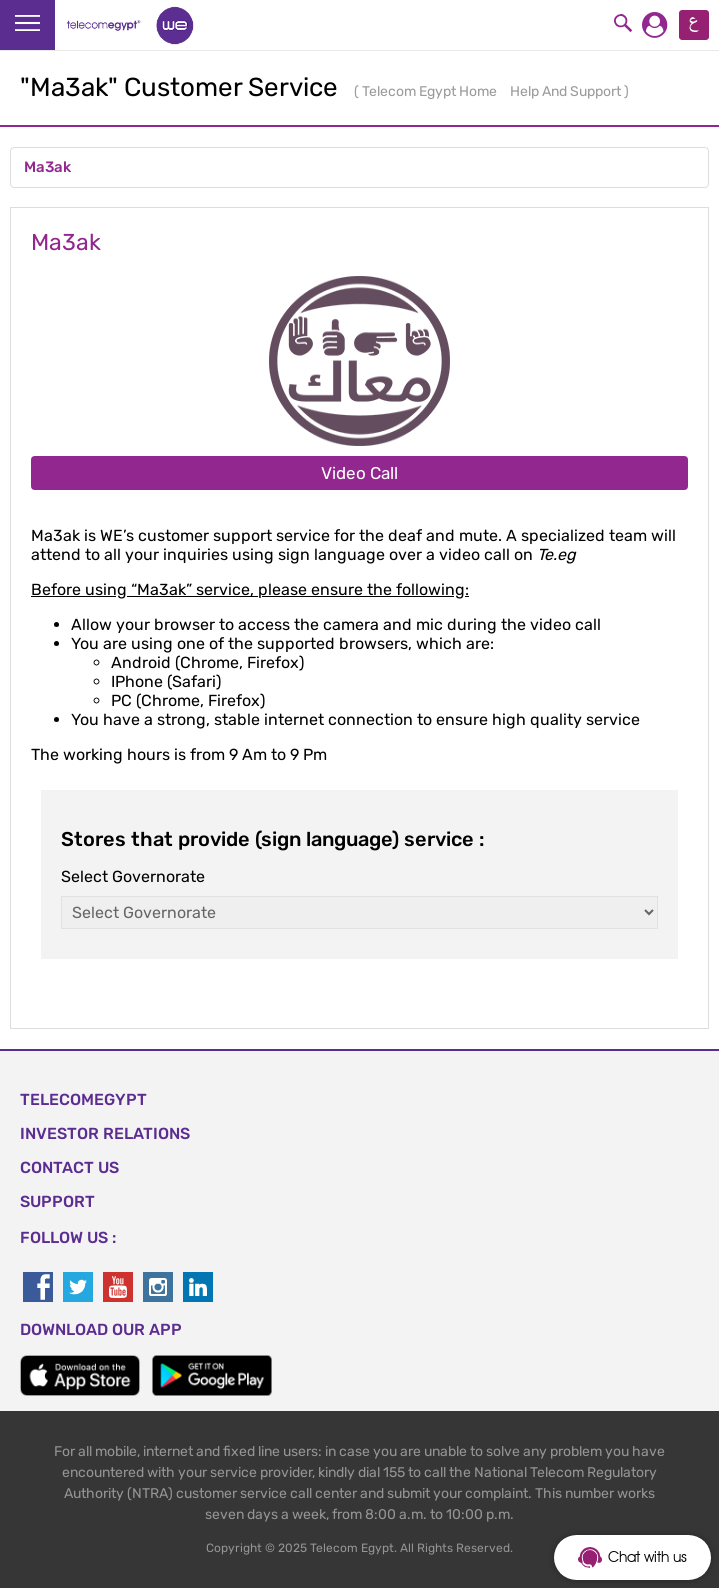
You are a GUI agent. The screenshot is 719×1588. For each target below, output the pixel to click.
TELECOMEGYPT (83, 1099)
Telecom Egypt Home (431, 91)
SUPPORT (57, 1201)
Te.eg (556, 554)
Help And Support (567, 91)
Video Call (359, 473)
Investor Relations (105, 1133)
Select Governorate (133, 876)
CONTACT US (69, 1167)
